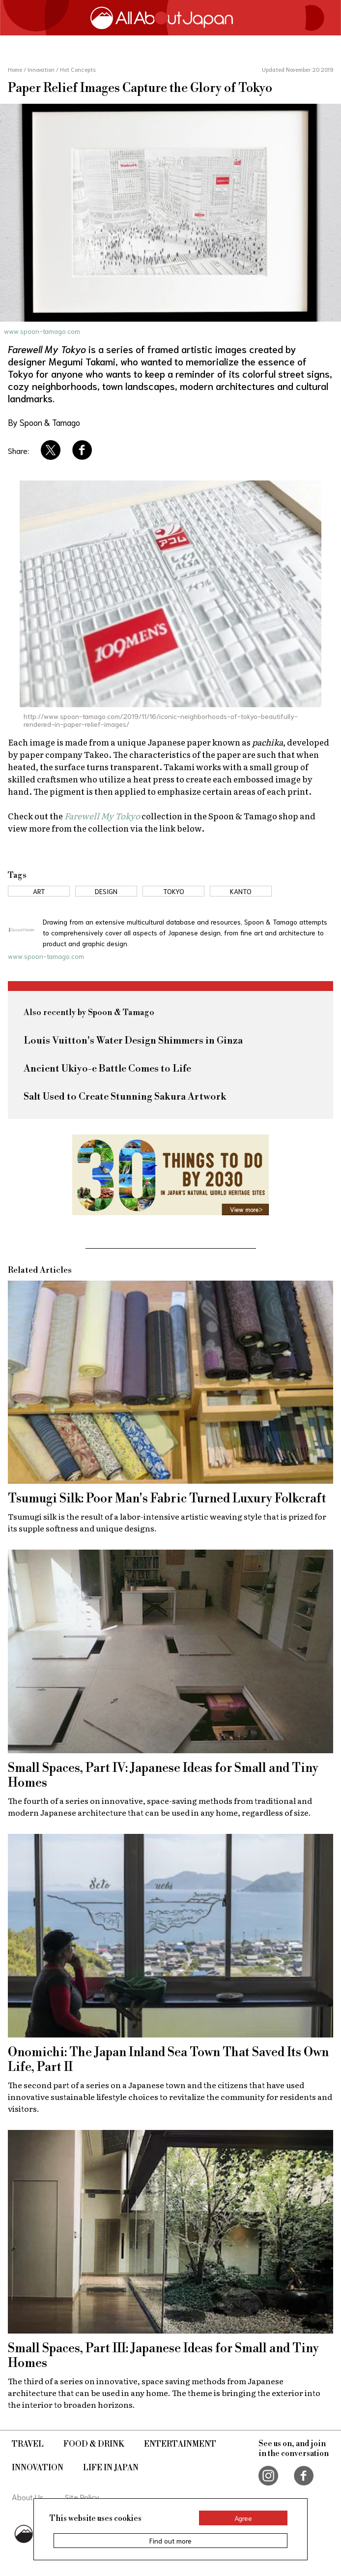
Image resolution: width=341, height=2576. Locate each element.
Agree (243, 2518)
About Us (28, 2496)
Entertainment (180, 2444)
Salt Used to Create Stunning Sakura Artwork (125, 1097)
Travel (28, 2444)
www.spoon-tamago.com (42, 331)
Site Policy (82, 2496)
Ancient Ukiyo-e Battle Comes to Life (107, 1069)
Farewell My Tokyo (102, 815)
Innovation (37, 2468)
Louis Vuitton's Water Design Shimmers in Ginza (133, 1041)
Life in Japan (111, 2468)
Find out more (170, 2540)
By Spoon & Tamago (44, 422)
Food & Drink (93, 2444)
